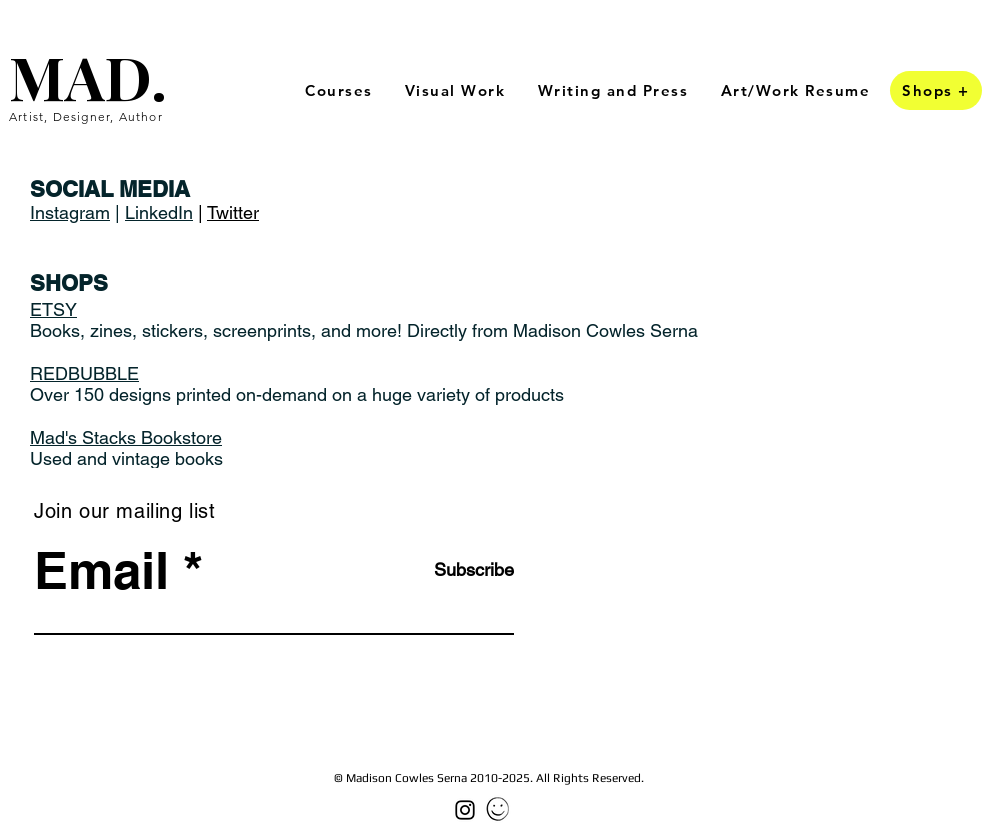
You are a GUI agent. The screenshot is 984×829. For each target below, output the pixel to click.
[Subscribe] (463, 569)
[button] (455, 91)
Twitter (233, 212)
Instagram (70, 212)
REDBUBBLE (84, 373)
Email (101, 570)
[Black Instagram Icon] (465, 810)
